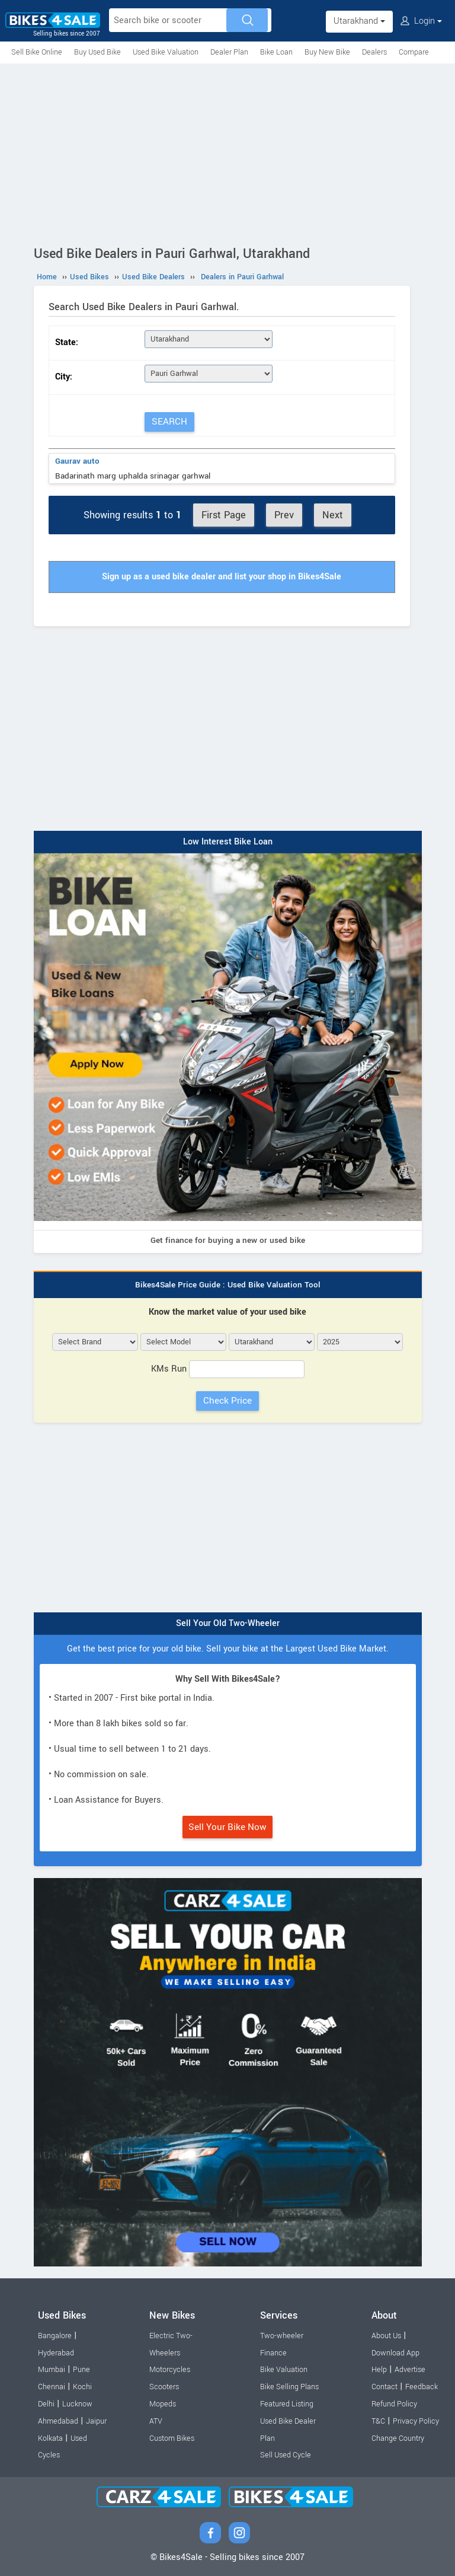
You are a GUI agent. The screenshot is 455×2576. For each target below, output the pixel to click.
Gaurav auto (77, 461)
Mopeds (162, 2404)
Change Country (397, 2438)
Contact (384, 2386)
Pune (81, 2369)
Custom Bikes (171, 2438)
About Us (386, 2335)
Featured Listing (286, 2404)
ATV (155, 2421)
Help (379, 2369)
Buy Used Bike (97, 52)
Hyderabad (56, 2353)
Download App (395, 2353)
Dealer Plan (229, 52)
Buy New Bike (327, 52)
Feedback (421, 2386)
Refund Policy (394, 2404)
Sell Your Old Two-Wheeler (228, 1623)
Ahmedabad (58, 2421)
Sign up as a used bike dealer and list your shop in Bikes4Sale (221, 576)
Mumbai (51, 2369)
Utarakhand (359, 21)
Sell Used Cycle (285, 2455)
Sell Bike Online (36, 52)
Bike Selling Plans (289, 2386)
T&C (378, 2421)
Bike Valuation (283, 2369)
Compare (414, 52)
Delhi (46, 2404)
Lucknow (77, 2404)
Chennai (51, 2386)
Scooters (164, 2386)
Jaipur (96, 2421)
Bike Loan (276, 52)
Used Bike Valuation (165, 52)
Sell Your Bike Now (227, 1827)
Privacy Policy (416, 2421)
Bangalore (55, 2335)
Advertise (410, 2369)
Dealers (374, 52)
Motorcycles (169, 2369)
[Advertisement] (227, 152)
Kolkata (50, 2438)
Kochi (82, 2386)
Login (421, 21)
